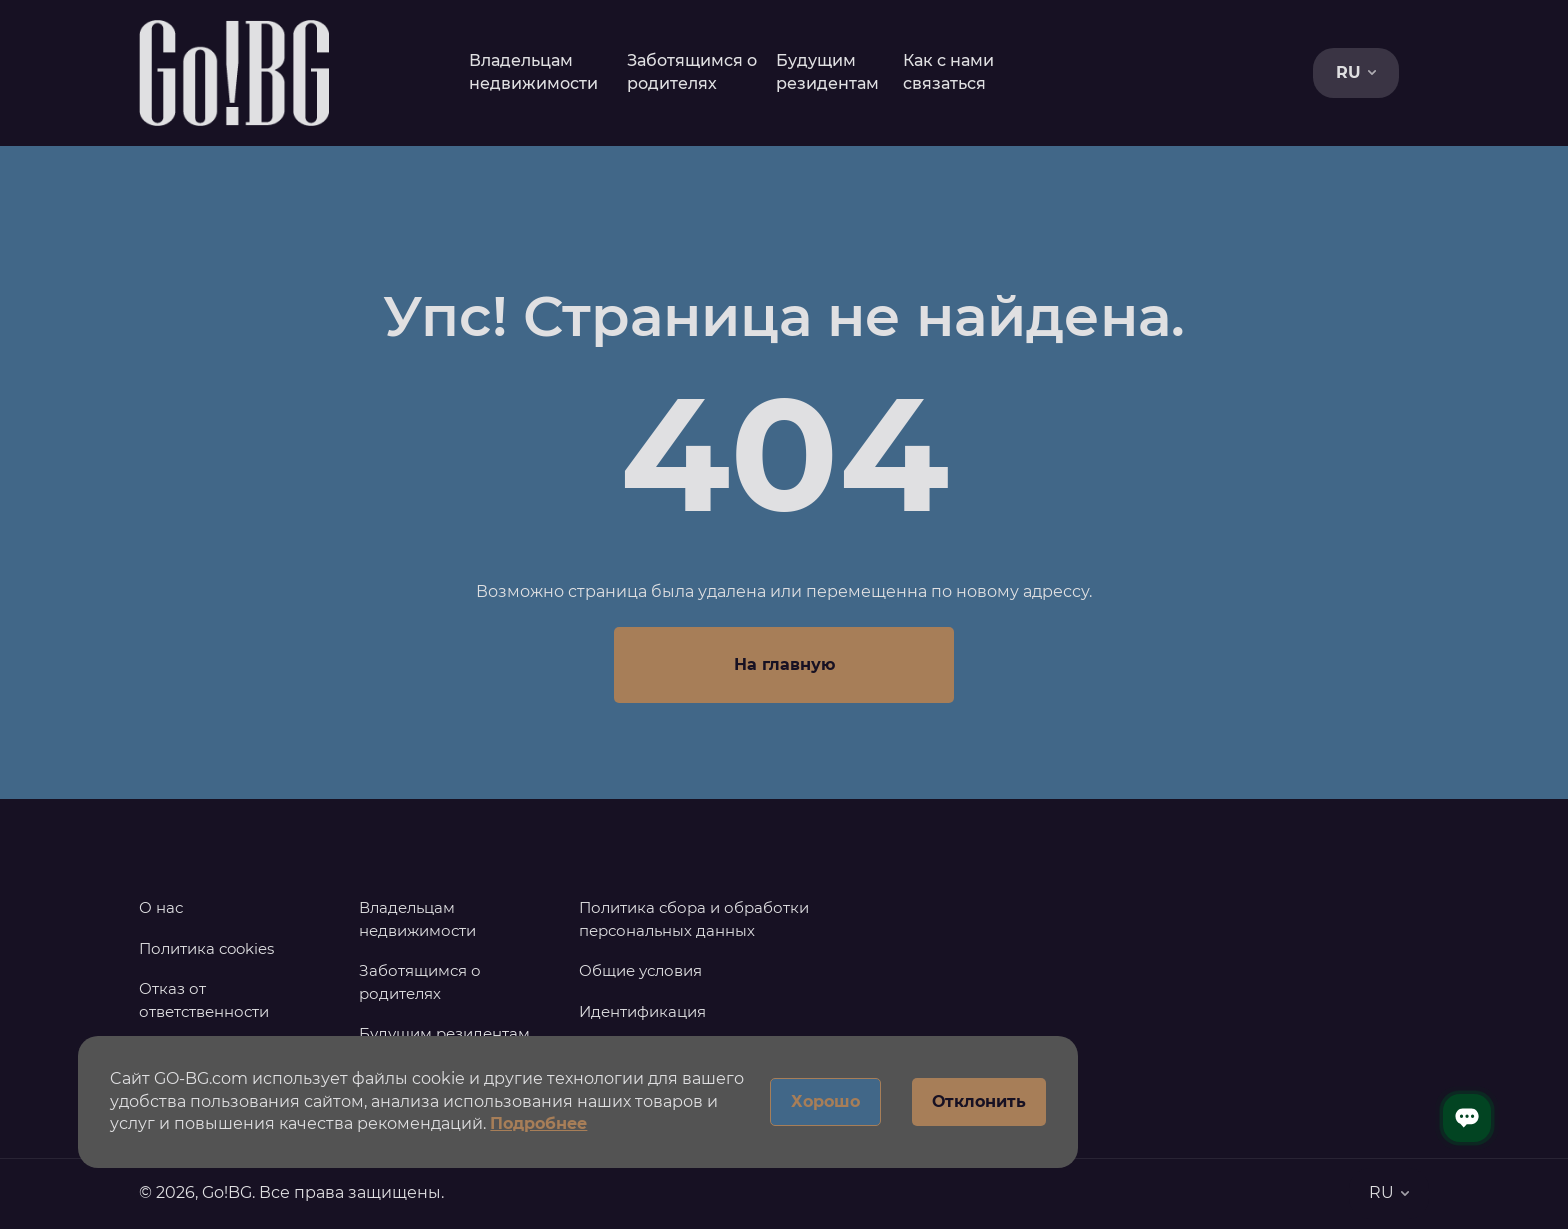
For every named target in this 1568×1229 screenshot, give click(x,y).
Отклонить (979, 1101)
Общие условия (640, 970)
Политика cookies (206, 948)
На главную (784, 664)
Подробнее (538, 1123)
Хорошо (825, 1101)
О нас (161, 907)
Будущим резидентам (444, 1033)
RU (1356, 72)
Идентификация (642, 1011)
